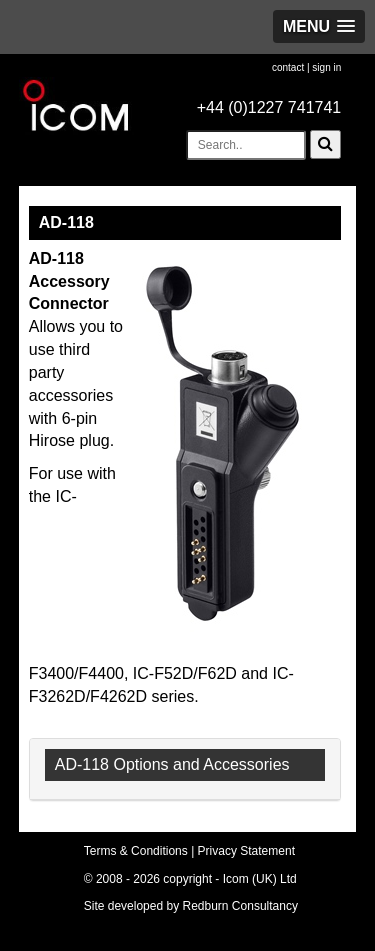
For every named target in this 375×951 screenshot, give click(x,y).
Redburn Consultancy (240, 906)
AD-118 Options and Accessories (172, 764)
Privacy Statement (246, 851)
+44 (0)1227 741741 (269, 107)
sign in (326, 67)
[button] (319, 26)
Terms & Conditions (136, 851)
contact (288, 67)
